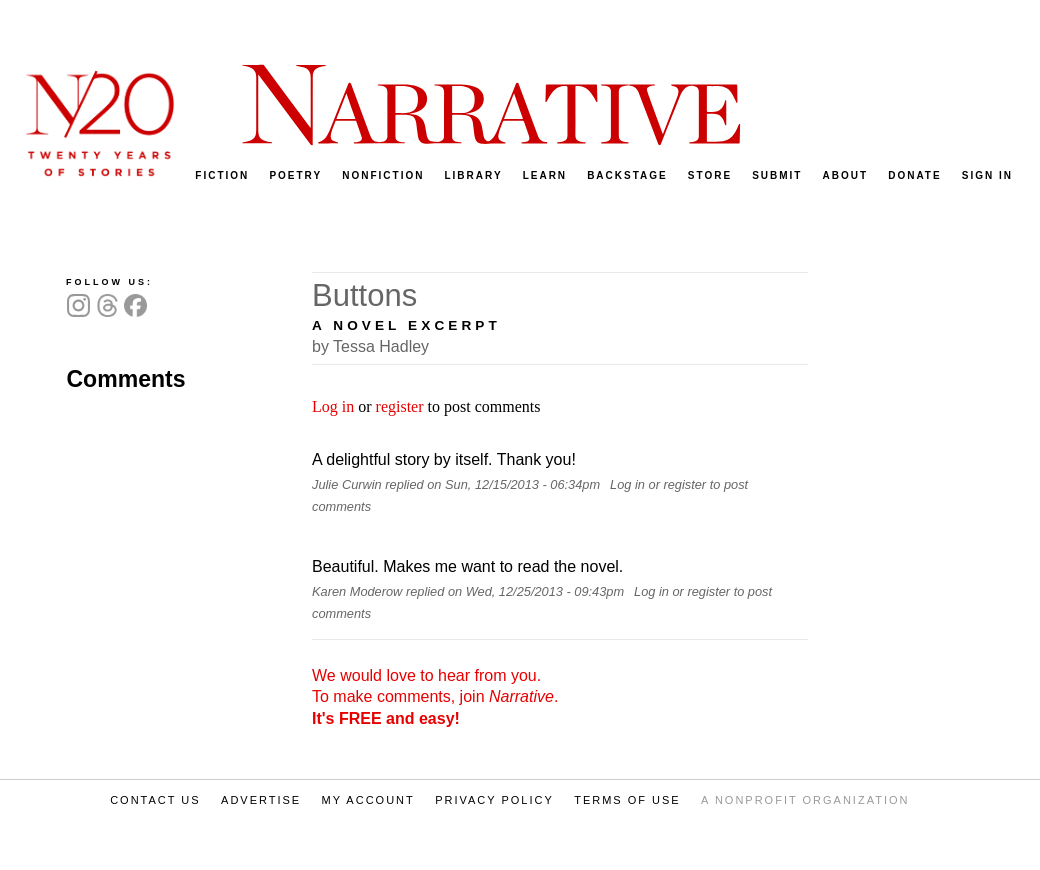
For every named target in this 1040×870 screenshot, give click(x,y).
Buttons (364, 295)
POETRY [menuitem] (295, 175)
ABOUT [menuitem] (846, 175)
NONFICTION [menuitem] (383, 175)
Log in (333, 406)
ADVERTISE (261, 800)
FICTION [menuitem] (222, 175)
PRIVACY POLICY (494, 800)
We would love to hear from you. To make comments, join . (435, 697)
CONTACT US (155, 800)
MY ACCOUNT (368, 800)
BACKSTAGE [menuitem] (627, 175)
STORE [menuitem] (710, 175)
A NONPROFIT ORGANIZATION (805, 800)
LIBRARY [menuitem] (473, 175)
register (400, 406)
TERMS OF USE (627, 800)
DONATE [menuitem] (914, 175)
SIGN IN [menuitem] (987, 175)
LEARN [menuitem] (545, 175)
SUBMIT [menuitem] (777, 175)
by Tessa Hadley (370, 346)
